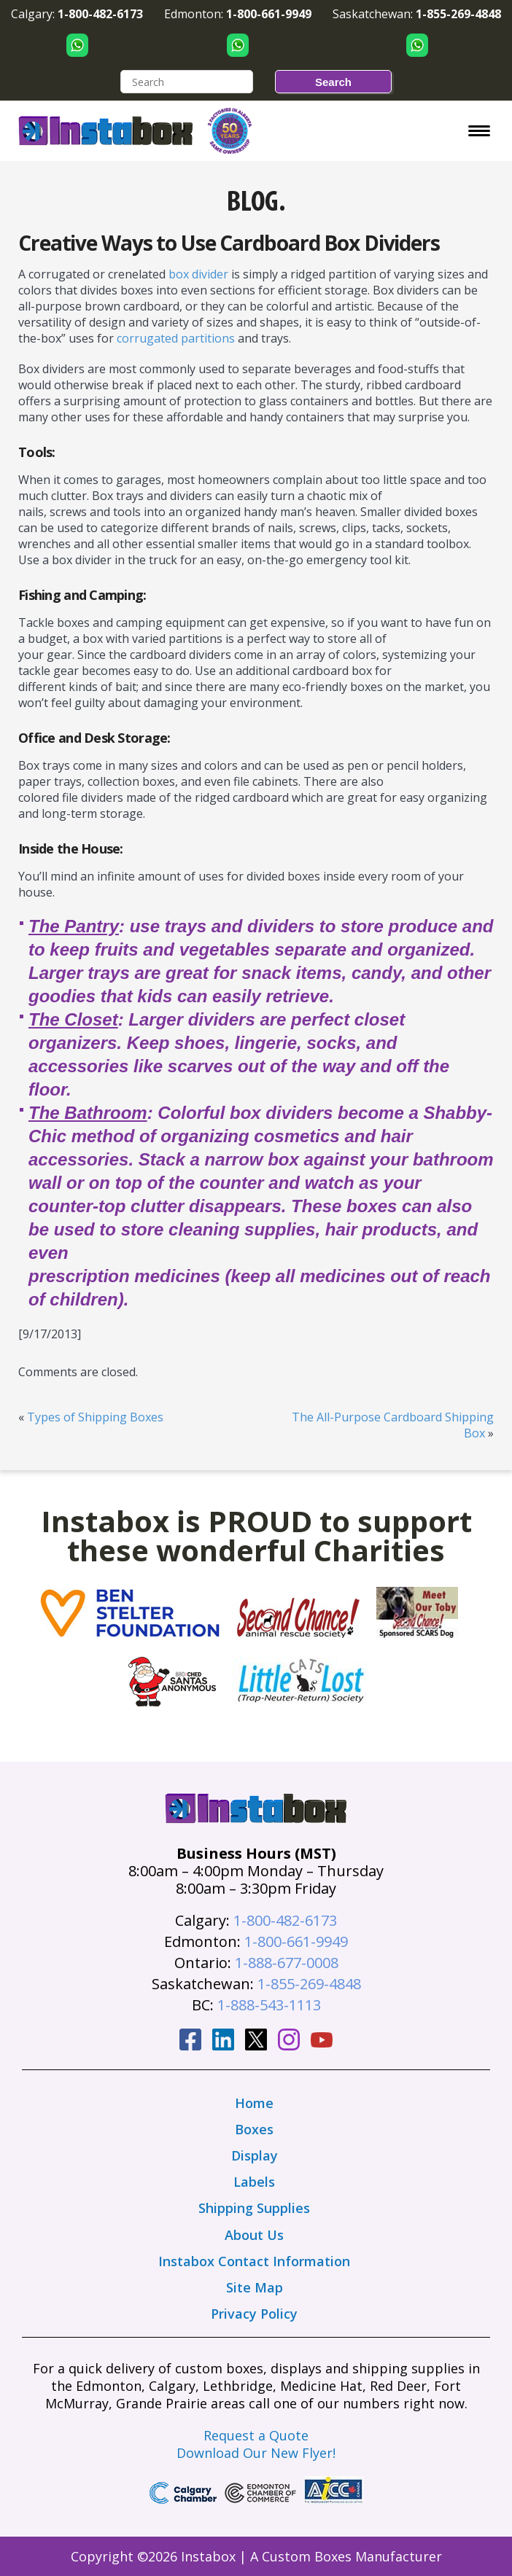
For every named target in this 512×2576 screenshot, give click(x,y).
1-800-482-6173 (285, 1920)
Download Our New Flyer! (256, 2453)
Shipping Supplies (254, 2208)
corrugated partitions (176, 338)
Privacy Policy (254, 2313)
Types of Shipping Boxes (95, 1417)
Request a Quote (256, 2435)
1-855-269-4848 (309, 1984)
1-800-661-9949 (296, 1941)
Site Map (254, 2287)
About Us (254, 2235)
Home (254, 2103)
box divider (198, 274)
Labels (254, 2181)
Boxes (254, 2129)
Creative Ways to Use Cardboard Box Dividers (229, 243)
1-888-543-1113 (269, 2005)
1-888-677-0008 (286, 1962)
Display (254, 2155)
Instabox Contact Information (254, 2261)
